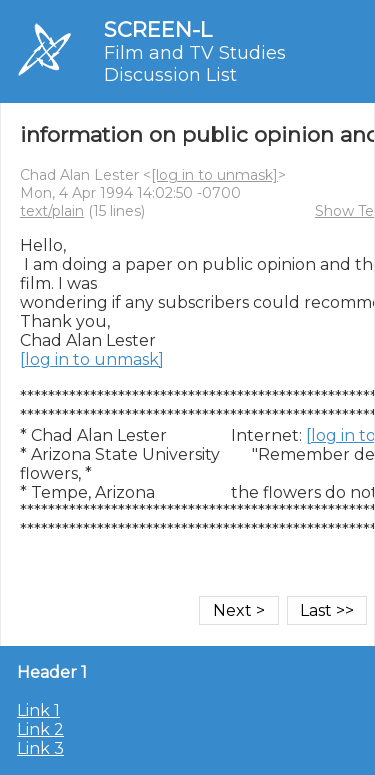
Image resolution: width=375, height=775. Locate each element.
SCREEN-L (158, 29)
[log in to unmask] (214, 175)
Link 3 (40, 748)
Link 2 (40, 729)
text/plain (52, 211)
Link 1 (38, 710)
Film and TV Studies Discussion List (195, 64)
